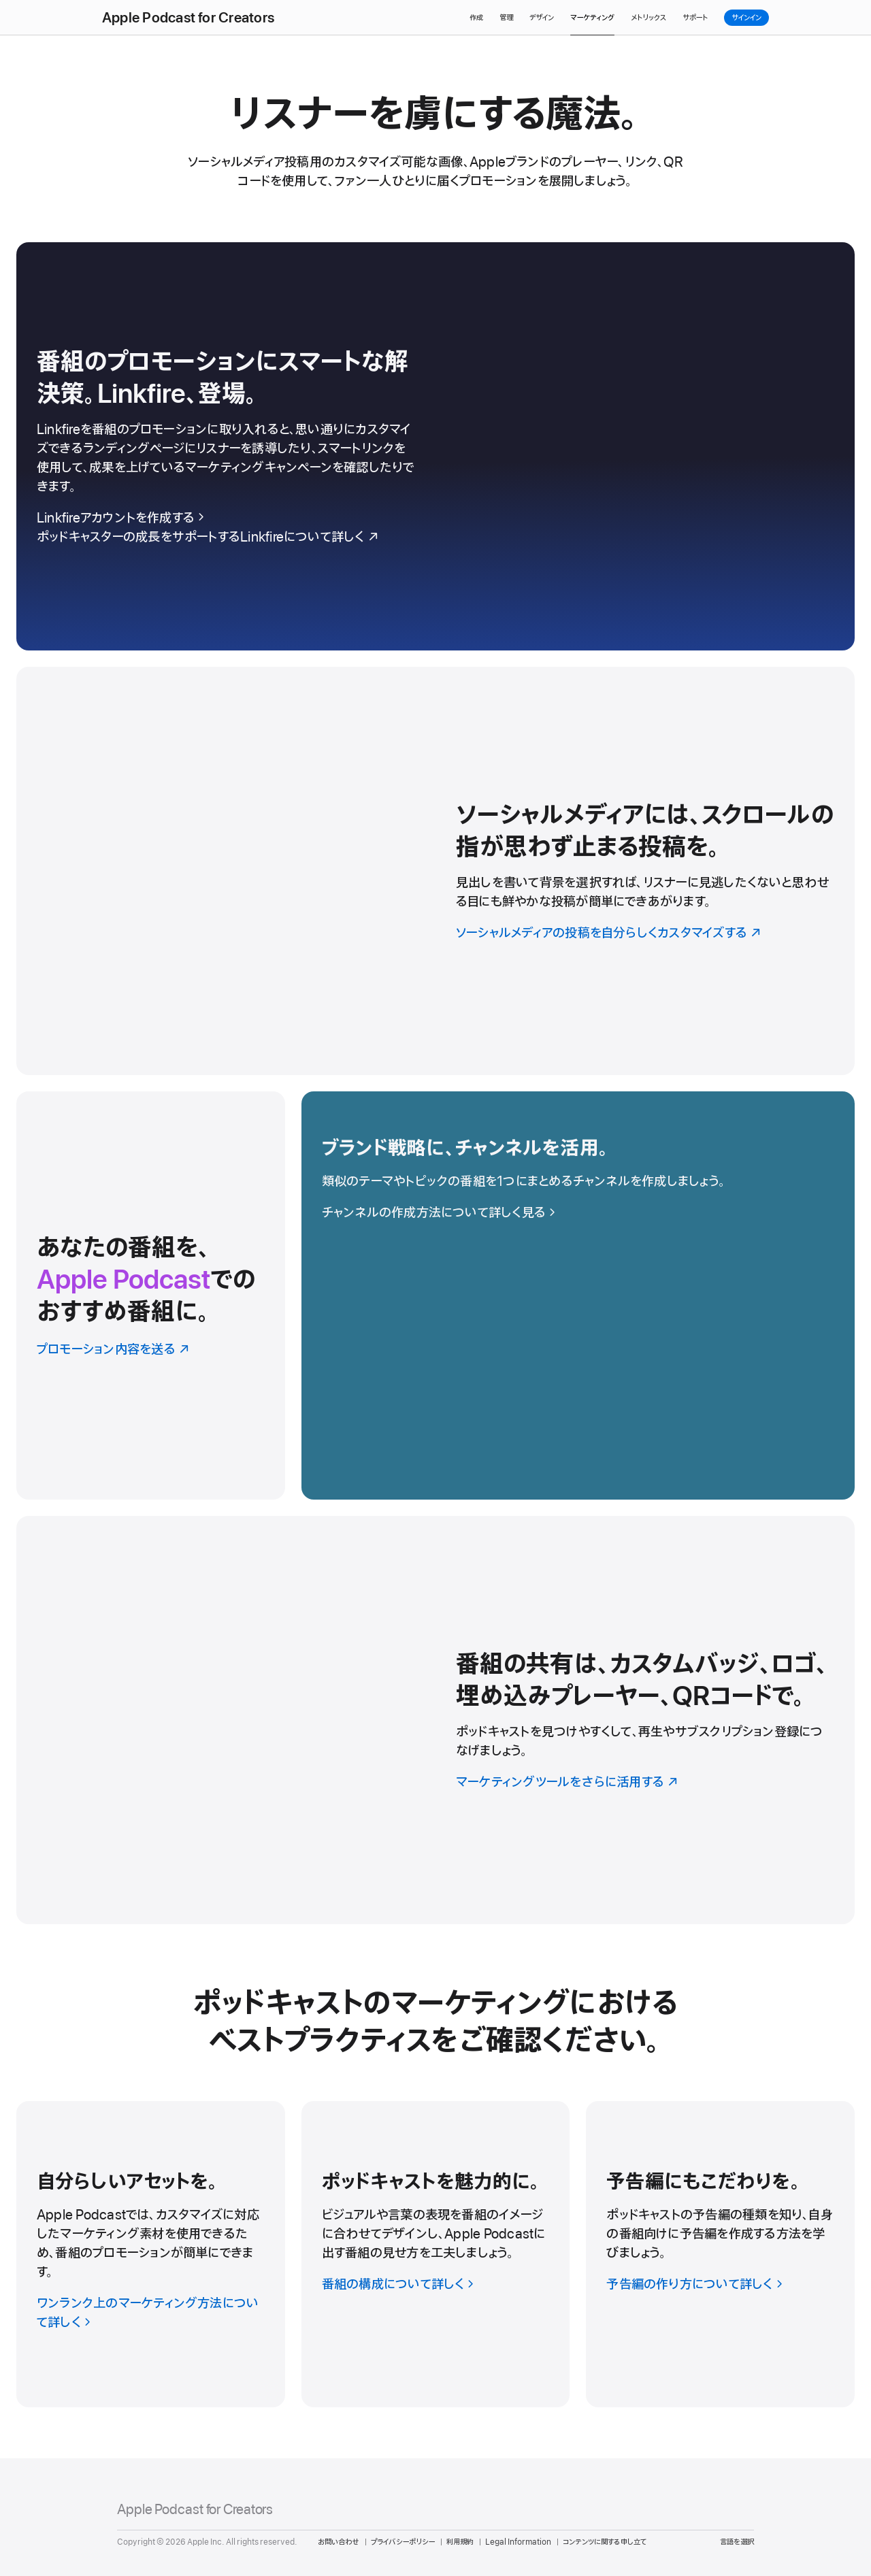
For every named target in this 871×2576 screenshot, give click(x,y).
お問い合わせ (338, 2542)
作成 (476, 17)
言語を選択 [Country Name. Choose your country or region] (737, 2542)
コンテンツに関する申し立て (604, 2542)
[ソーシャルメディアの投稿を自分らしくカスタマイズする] (435, 871)
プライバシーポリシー (403, 2542)
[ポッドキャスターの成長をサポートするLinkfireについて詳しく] (226, 537)
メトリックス (648, 17)
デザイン (541, 17)
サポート (695, 17)
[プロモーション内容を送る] (150, 1295)
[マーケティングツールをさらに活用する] (435, 1720)
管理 (506, 17)
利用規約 (460, 2542)
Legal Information (518, 2542)
